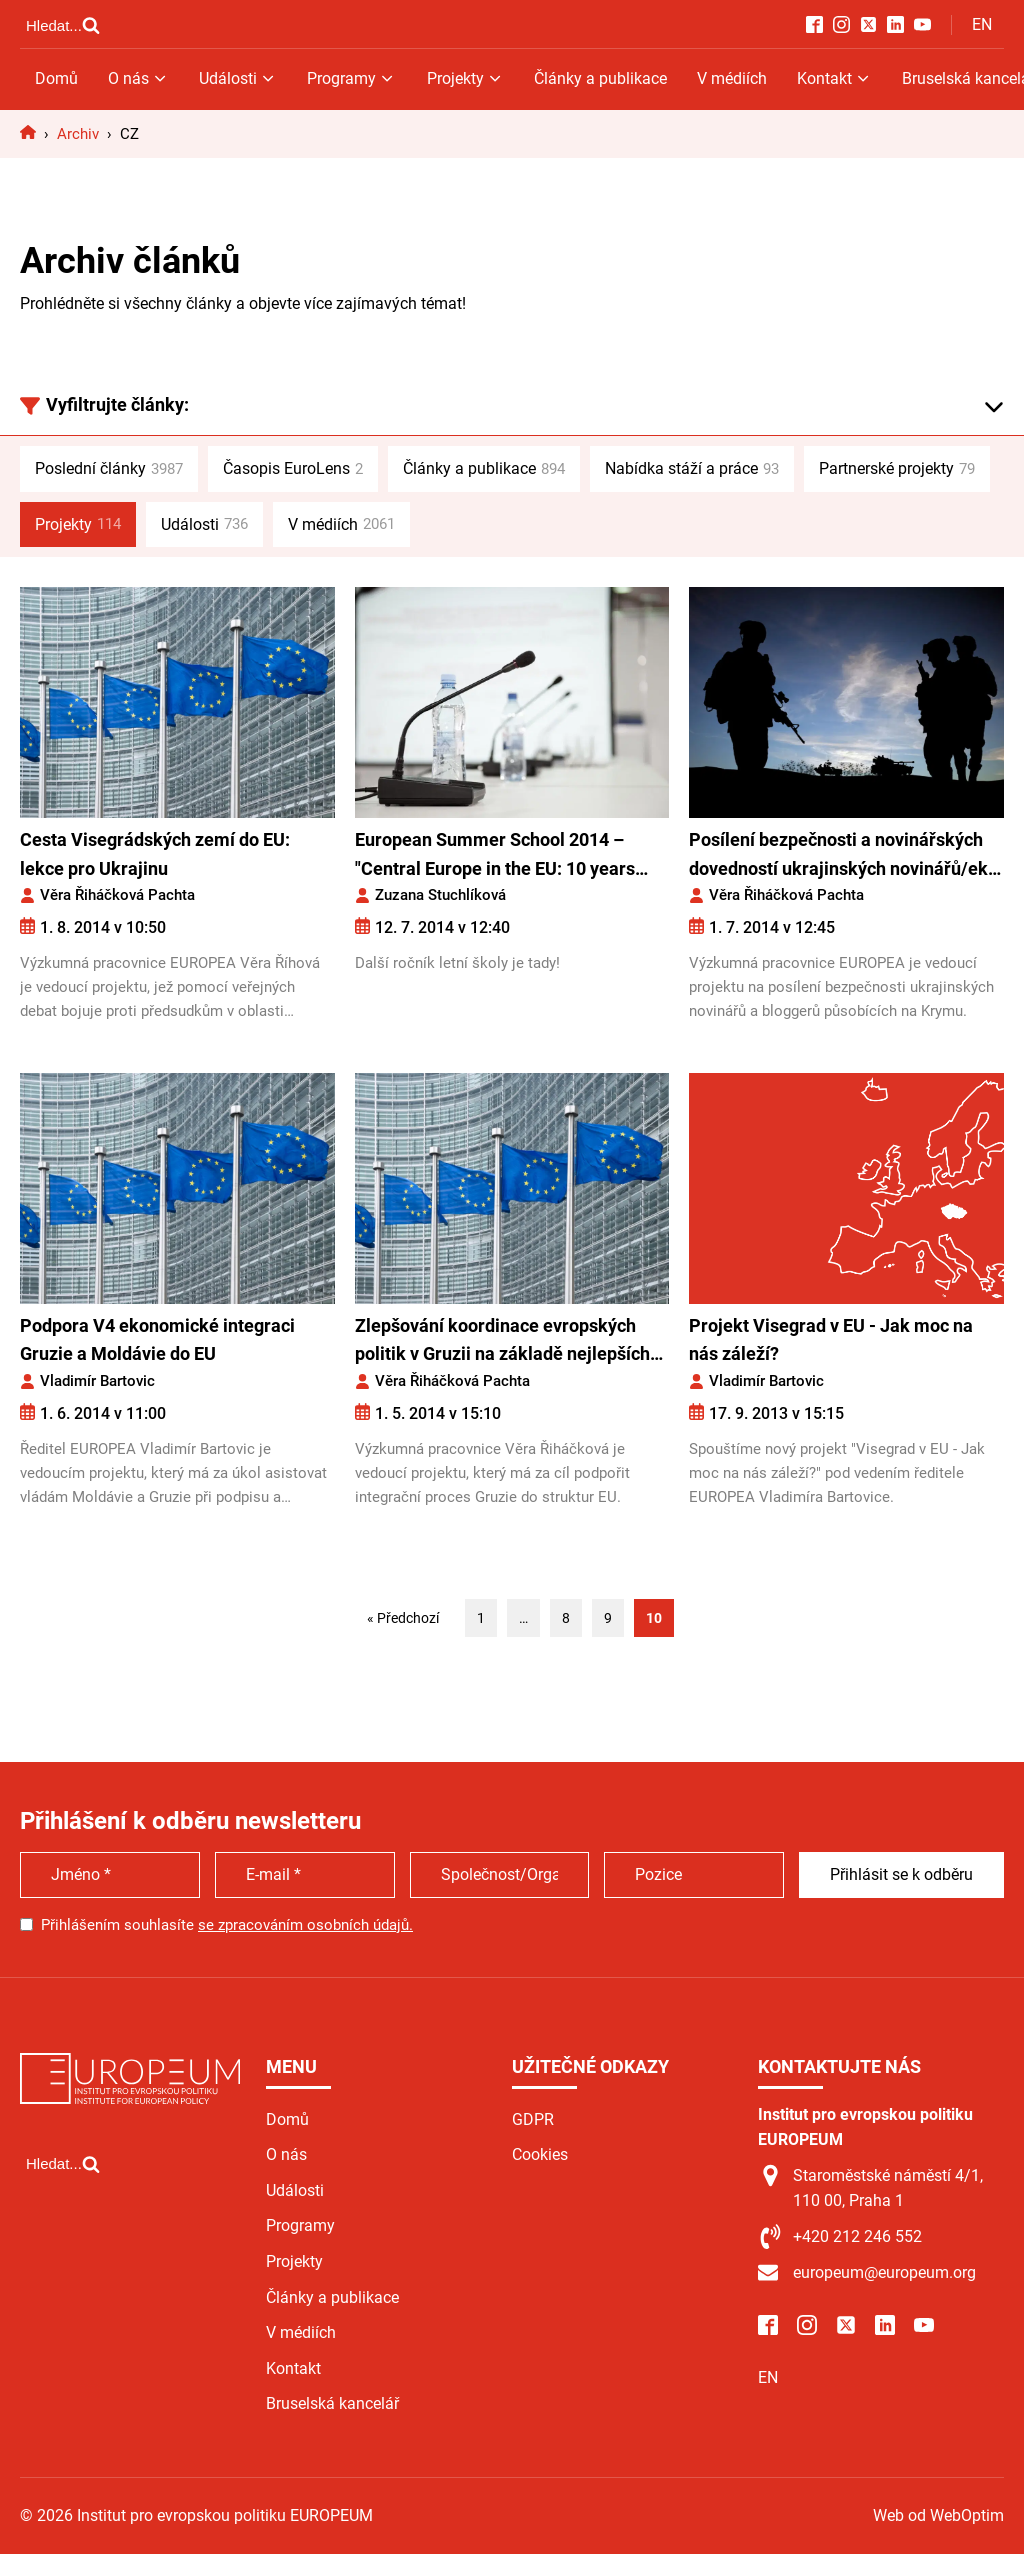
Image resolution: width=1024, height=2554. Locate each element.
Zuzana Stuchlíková (440, 895)
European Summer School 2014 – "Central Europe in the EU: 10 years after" (495, 856)
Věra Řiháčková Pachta (117, 895)
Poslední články (109, 469)
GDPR (533, 2119)
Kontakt (834, 78)
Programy (351, 78)
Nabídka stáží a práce (692, 469)
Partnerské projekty (897, 469)
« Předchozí (403, 1618)
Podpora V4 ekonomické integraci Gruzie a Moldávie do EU (157, 1340)
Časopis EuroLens (293, 469)
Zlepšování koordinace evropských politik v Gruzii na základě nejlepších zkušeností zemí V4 (502, 1342)
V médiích (732, 78)
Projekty (465, 78)
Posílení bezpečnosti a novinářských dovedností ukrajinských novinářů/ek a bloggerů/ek (845, 856)
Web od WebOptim (938, 2515)
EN (982, 24)
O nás (138, 78)
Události (238, 78)
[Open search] (63, 25)
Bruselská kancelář (332, 2403)
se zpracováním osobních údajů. (305, 1925)
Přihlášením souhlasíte (227, 1925)
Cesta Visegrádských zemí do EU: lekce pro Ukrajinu (155, 854)
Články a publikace (600, 78)
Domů (56, 78)
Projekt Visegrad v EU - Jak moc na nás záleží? (831, 1340)
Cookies (540, 2154)
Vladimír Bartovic (97, 1381)
